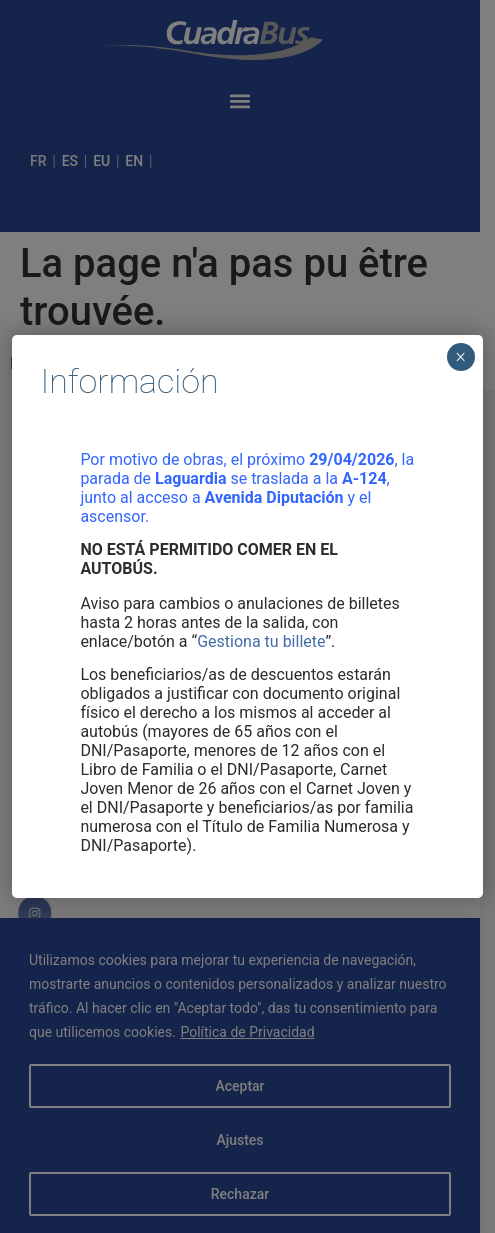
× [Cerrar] (460, 357)
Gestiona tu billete (261, 641)
